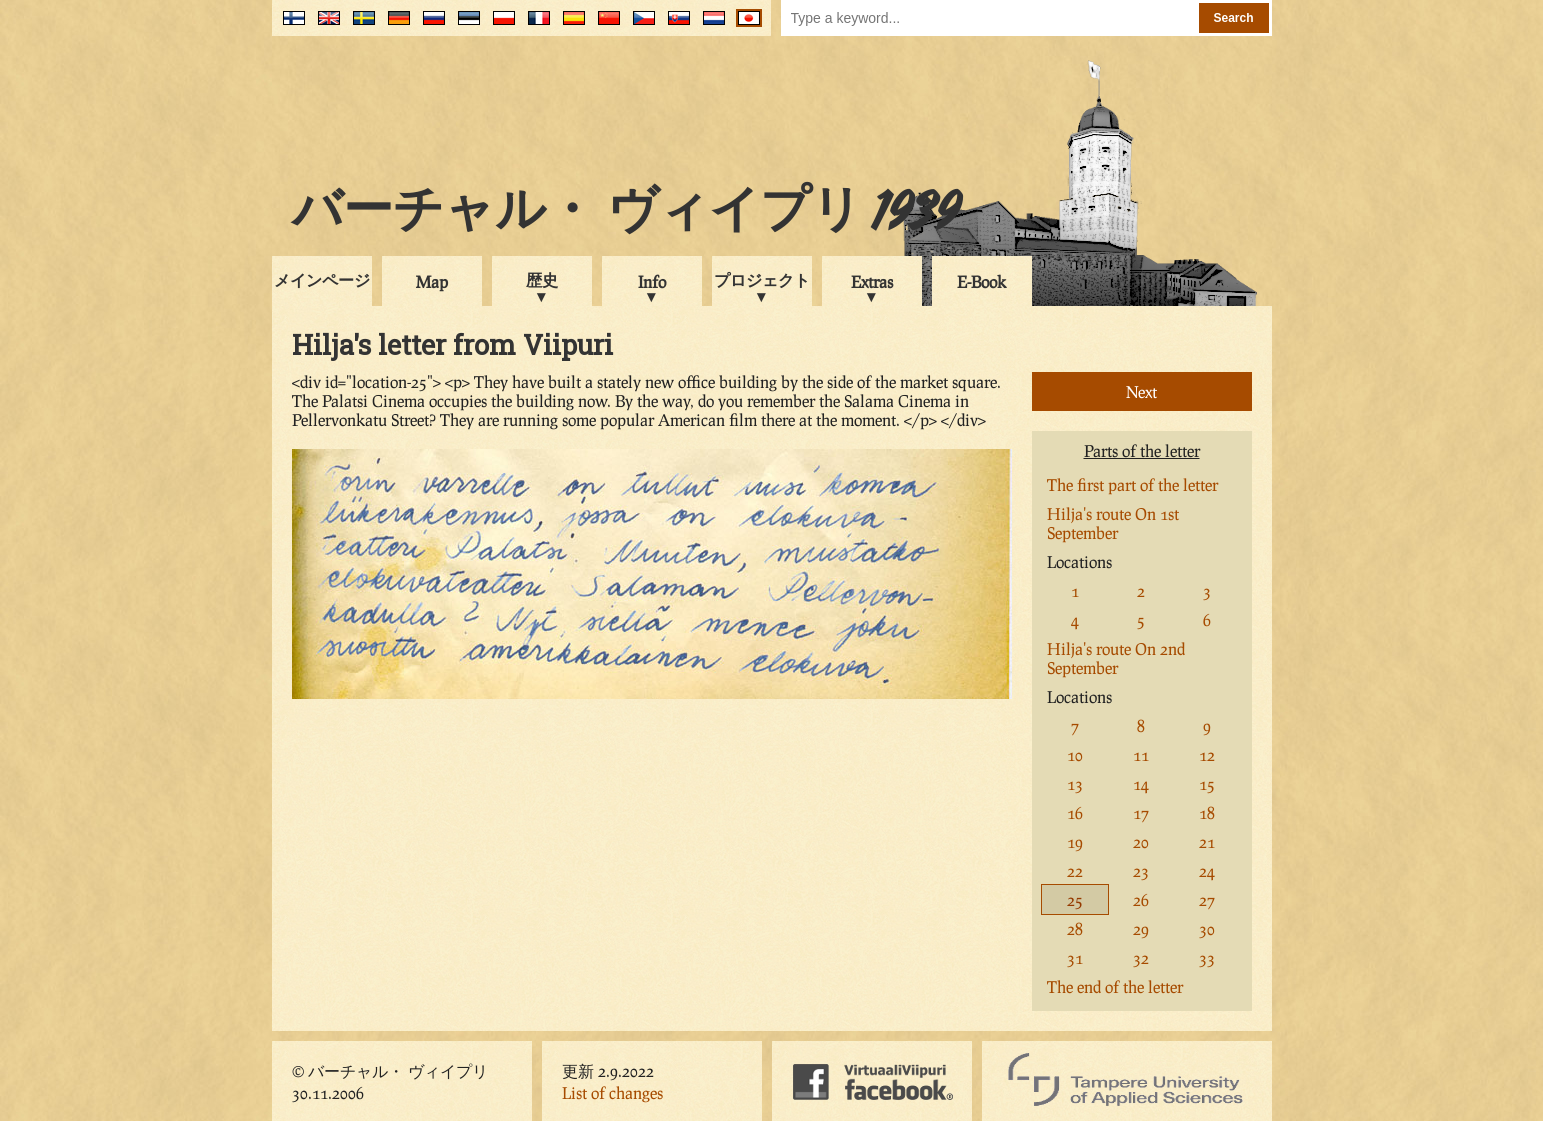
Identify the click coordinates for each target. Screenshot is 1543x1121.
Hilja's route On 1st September (1113, 523)
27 (1207, 899)
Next (1141, 391)
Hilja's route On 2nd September (1116, 658)
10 (1075, 754)
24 (1207, 870)
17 (1141, 812)
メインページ (322, 279)
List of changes (612, 1092)
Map (432, 281)
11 (1141, 754)
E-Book (981, 281)
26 (1141, 899)
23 (1141, 870)
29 (1141, 928)
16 (1075, 812)
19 (1075, 841)
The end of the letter (1115, 986)
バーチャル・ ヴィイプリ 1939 (626, 214)
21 (1207, 841)
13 (1075, 783)
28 (1075, 928)
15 (1207, 783)
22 (1075, 870)
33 (1207, 957)
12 (1207, 754)
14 (1141, 783)
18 (1207, 812)
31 (1075, 957)
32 (1141, 957)
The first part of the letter (1132, 484)
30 (1207, 928)
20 (1141, 841)
